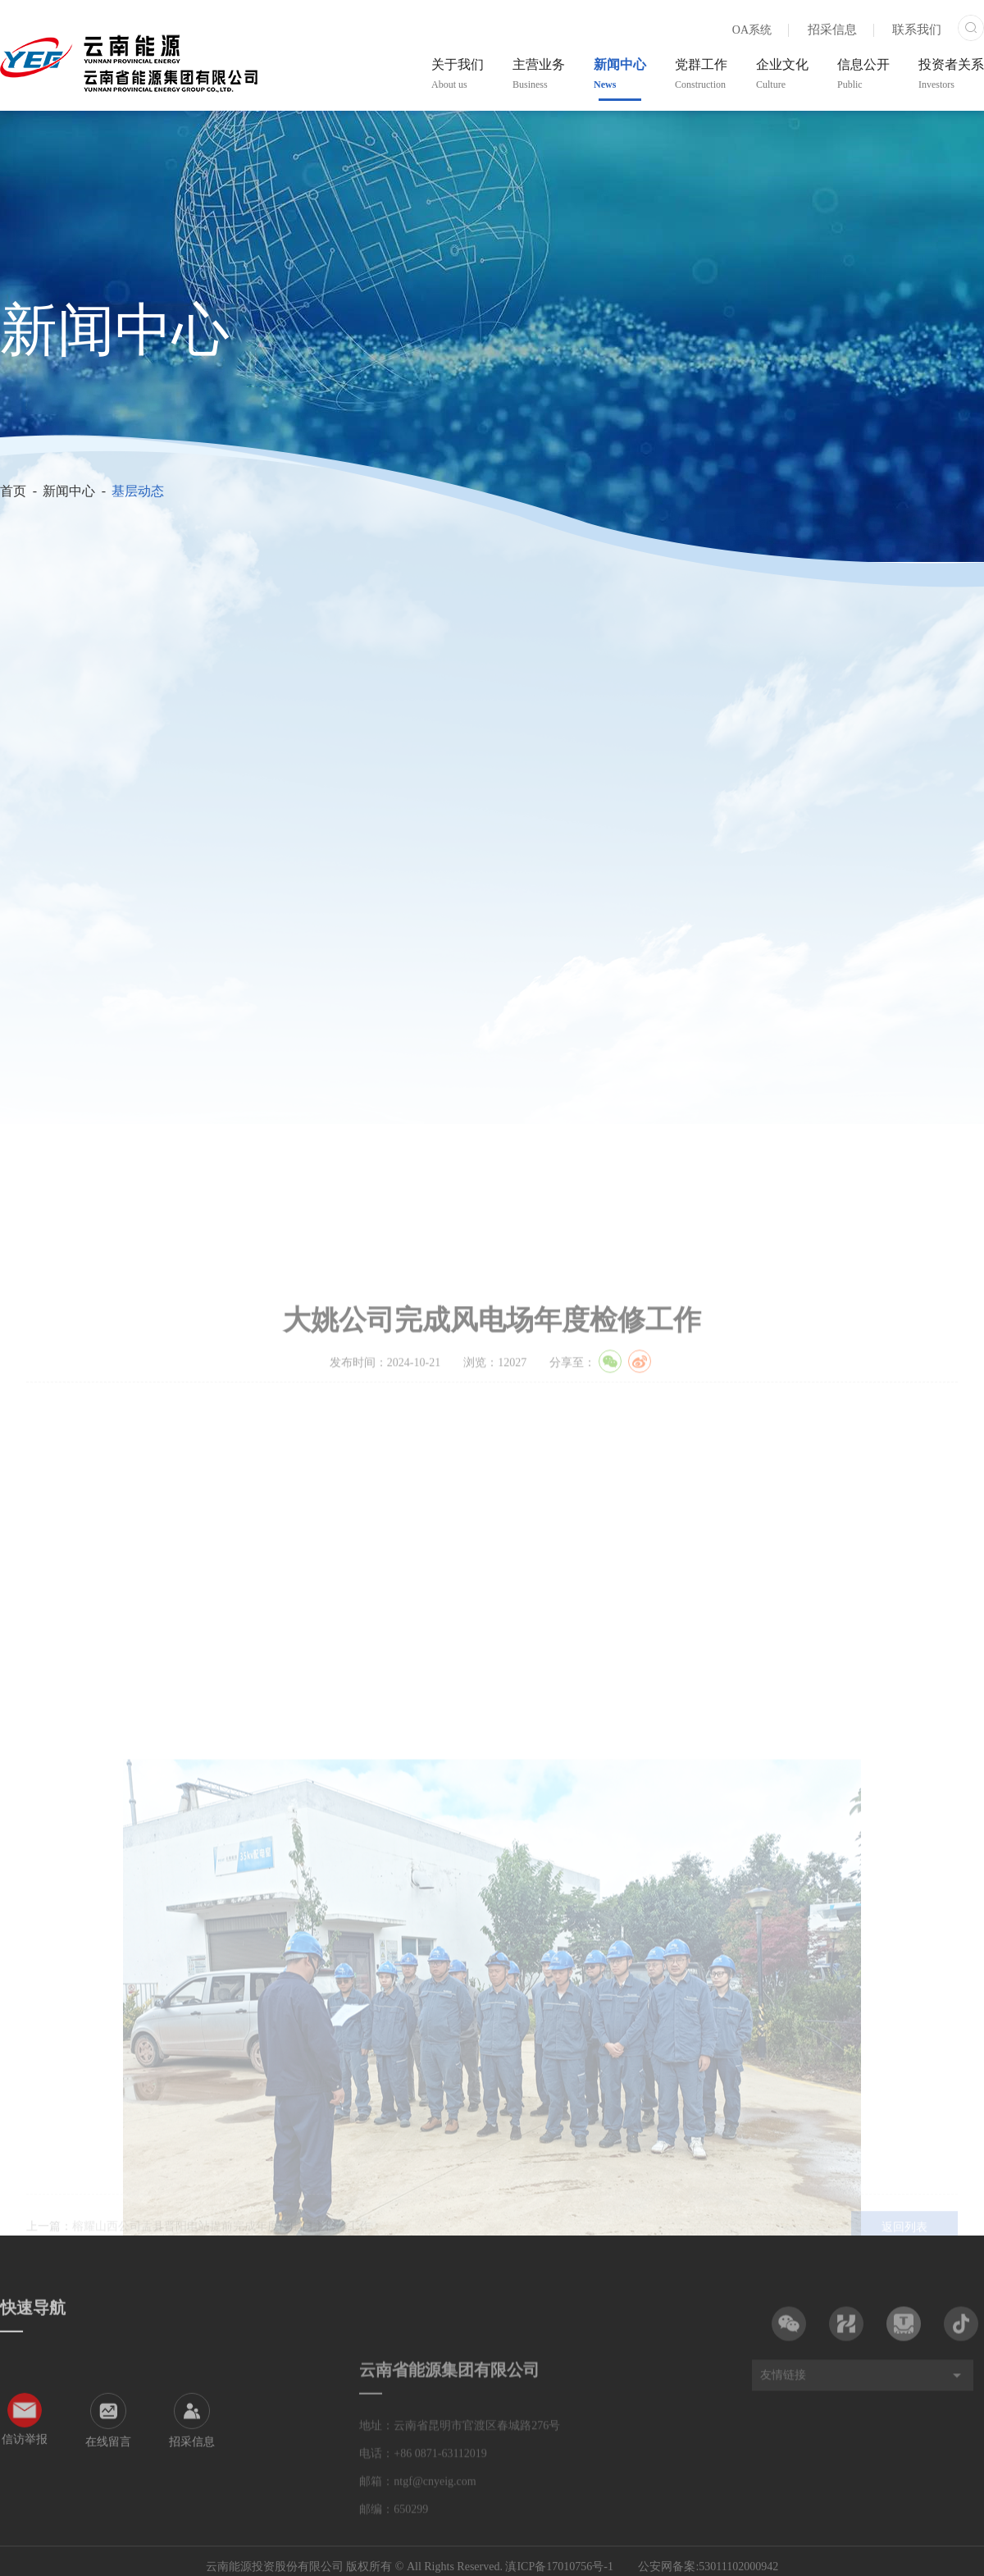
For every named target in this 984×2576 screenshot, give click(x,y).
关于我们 (457, 73)
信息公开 (863, 73)
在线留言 (108, 2536)
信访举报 (25, 2534)
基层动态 (138, 491)
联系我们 (916, 29)
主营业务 (538, 73)
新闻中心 (620, 73)
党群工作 (701, 73)
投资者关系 (951, 73)
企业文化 (782, 73)
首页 (13, 491)
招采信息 (832, 29)
